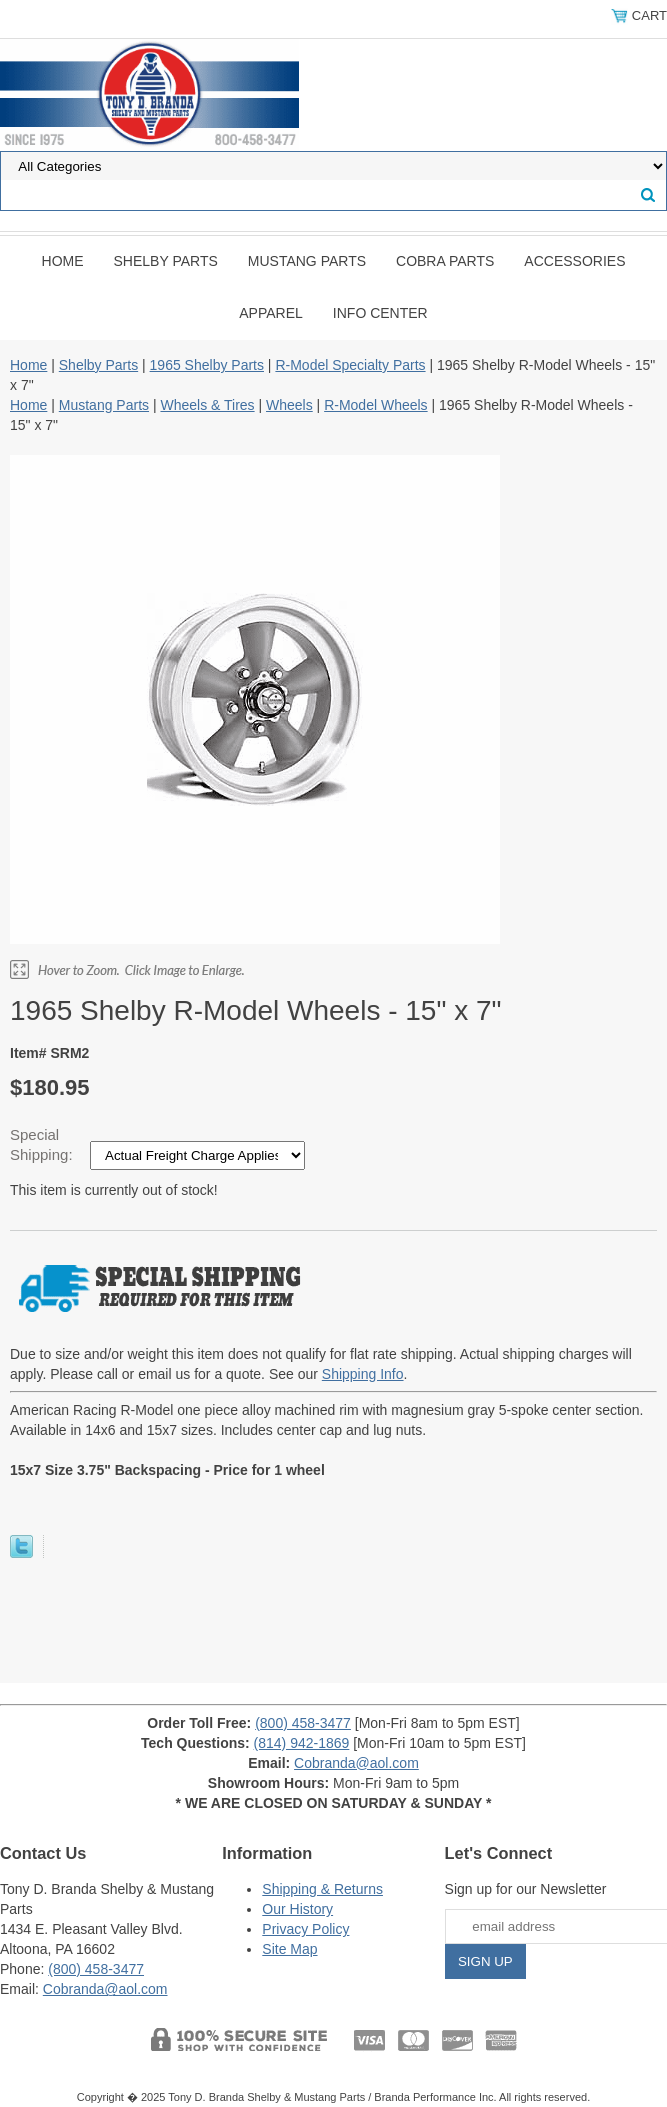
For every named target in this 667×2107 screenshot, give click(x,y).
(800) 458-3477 (303, 1723)
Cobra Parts (445, 261)
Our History (297, 1909)
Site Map (289, 1949)
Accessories (574, 261)
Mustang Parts (307, 261)
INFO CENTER (380, 313)
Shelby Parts (166, 261)
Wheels (289, 405)
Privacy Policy (305, 1929)
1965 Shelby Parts (207, 365)
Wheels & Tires (207, 405)
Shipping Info (363, 1374)
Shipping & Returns (322, 1889)
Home (63, 261)
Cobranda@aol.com (356, 1763)
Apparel (271, 313)
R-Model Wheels (375, 405)
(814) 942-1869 (302, 1743)
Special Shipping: (43, 1144)
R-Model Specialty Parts (350, 365)
